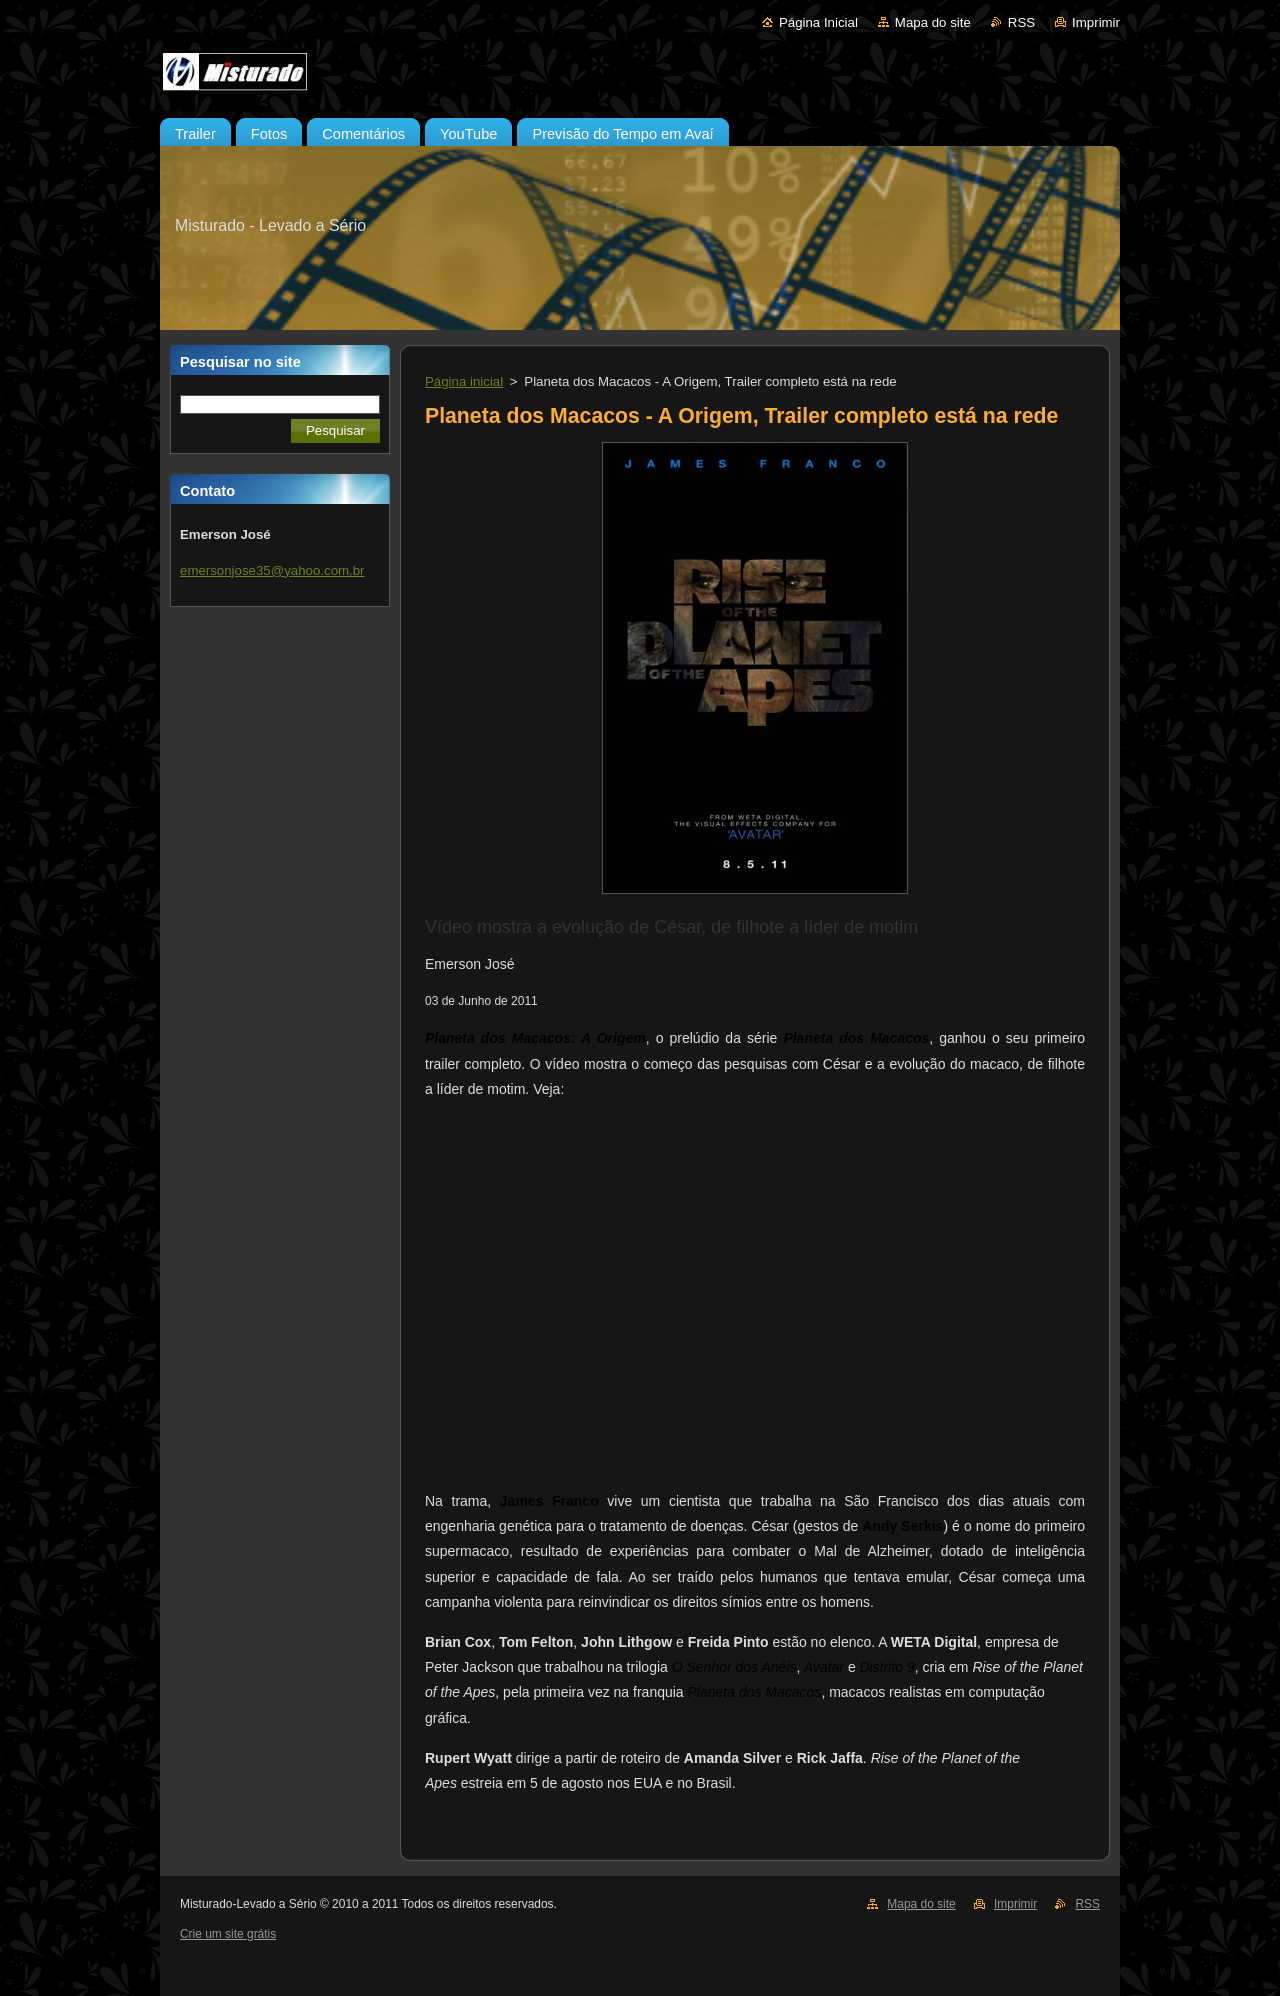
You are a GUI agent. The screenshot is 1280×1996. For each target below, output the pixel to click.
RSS (1021, 22)
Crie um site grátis (228, 1934)
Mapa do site (933, 22)
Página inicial (464, 381)
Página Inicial (818, 22)
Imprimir (1096, 22)
